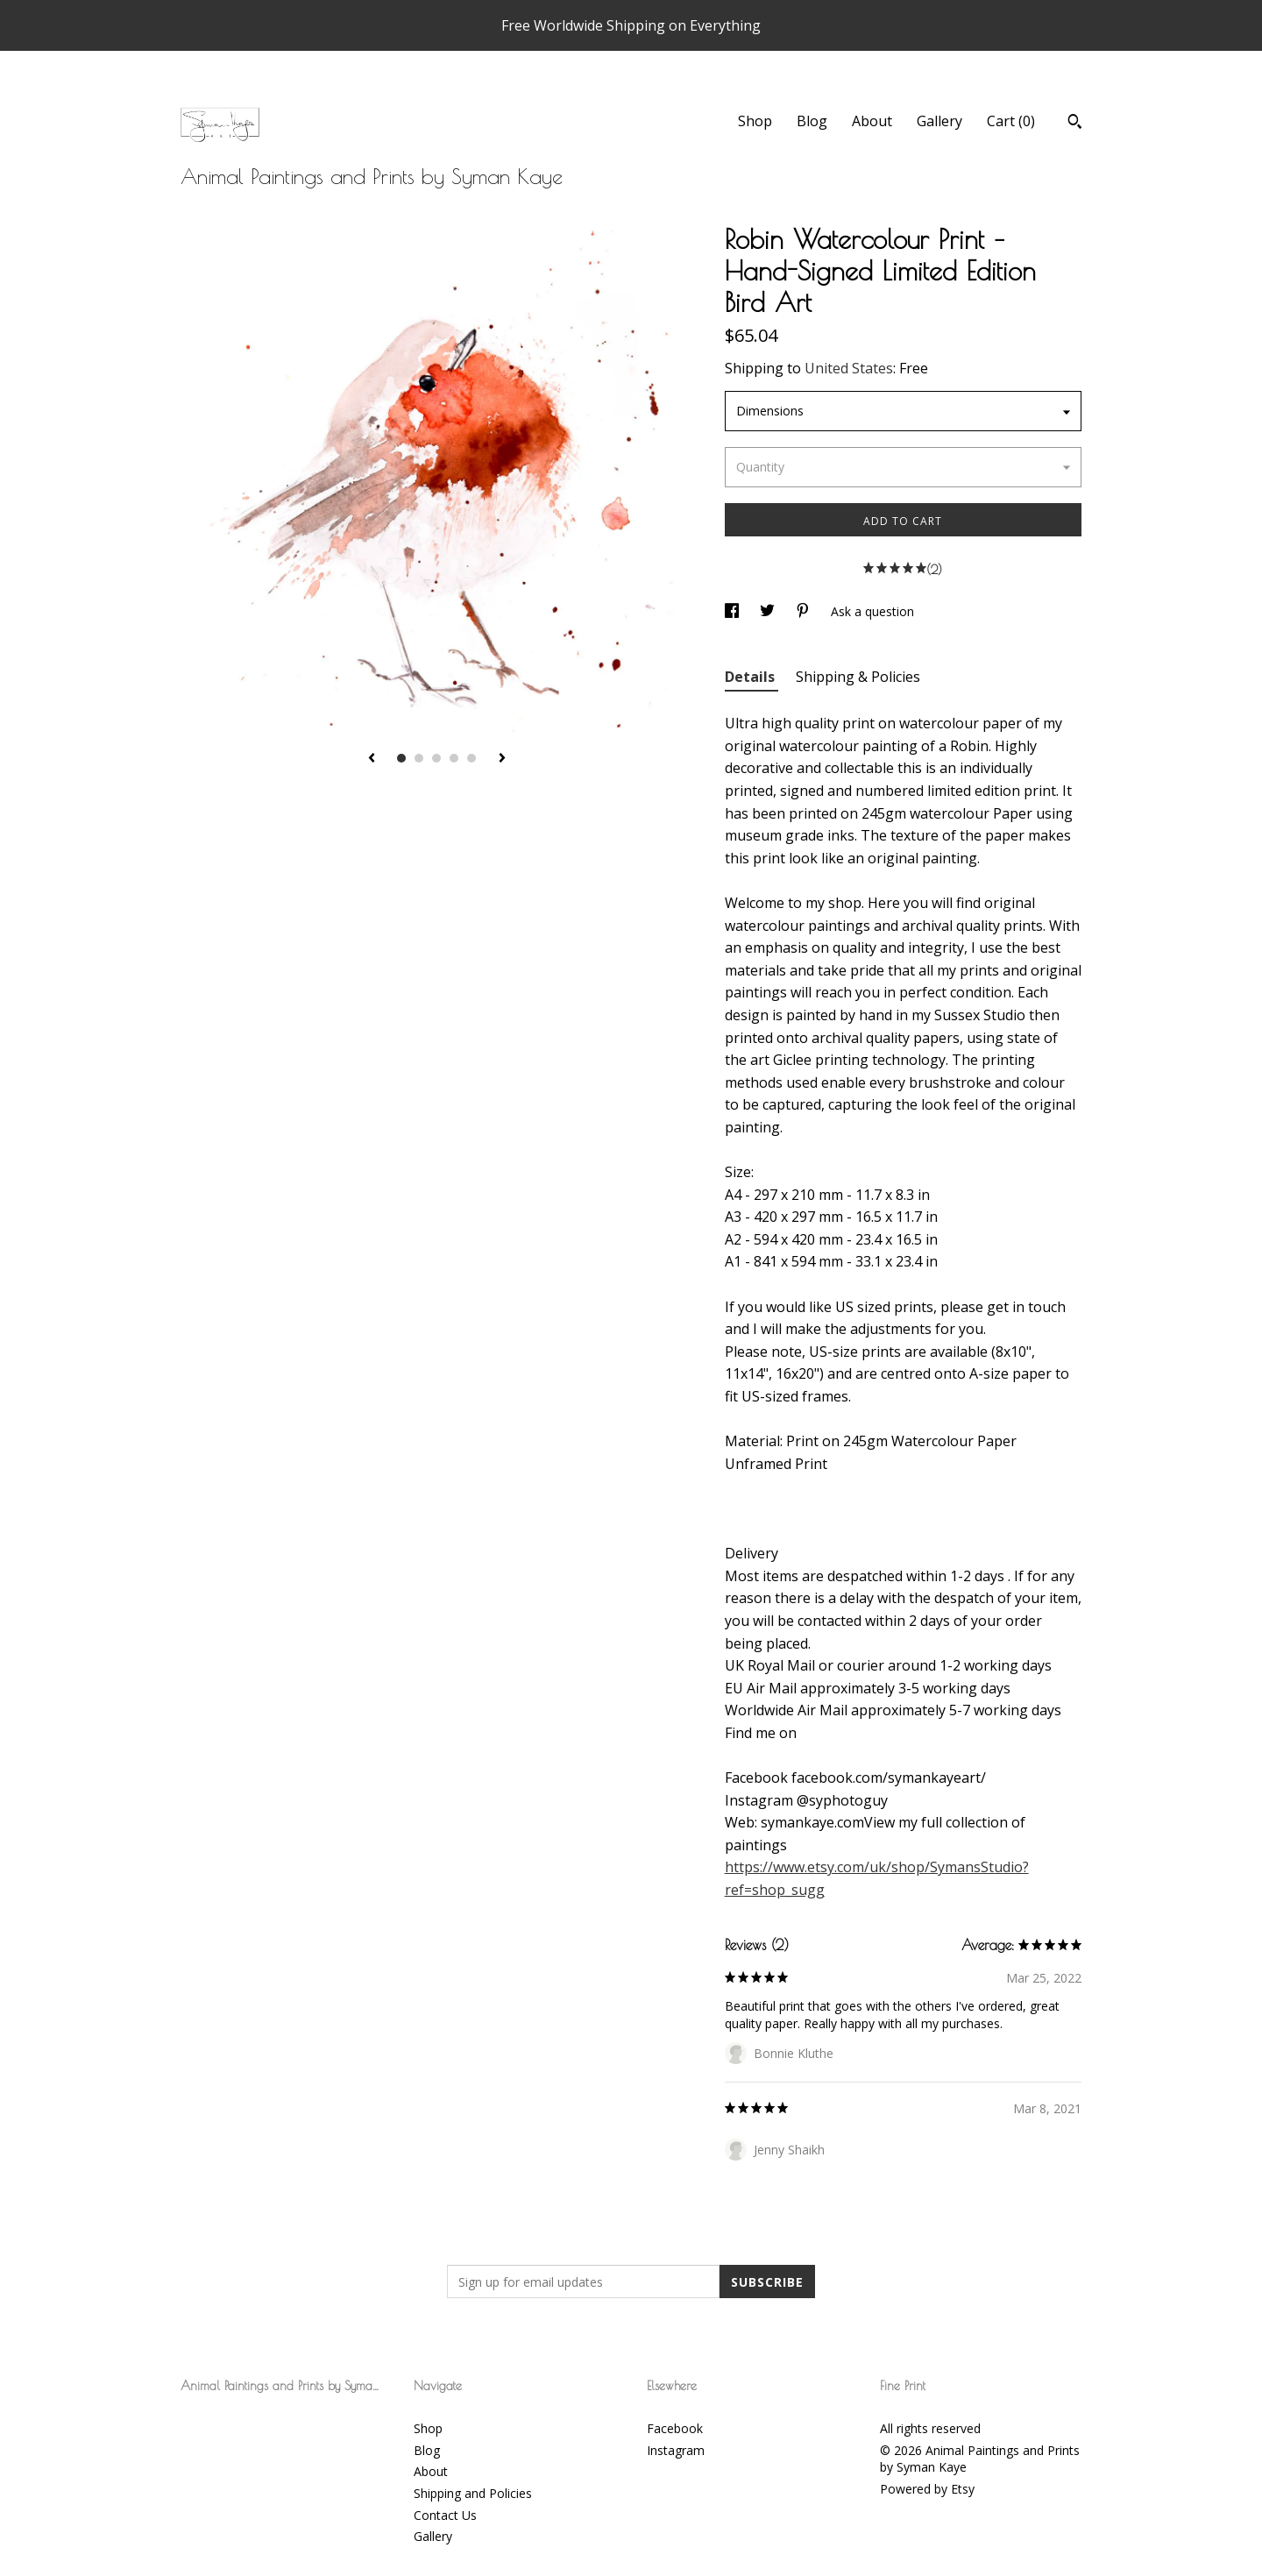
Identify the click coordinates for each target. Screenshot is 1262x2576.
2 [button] (419, 758)
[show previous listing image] (371, 759)
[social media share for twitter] (769, 611)
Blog (812, 121)
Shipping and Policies (473, 2493)
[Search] (1074, 123)
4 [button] (454, 758)
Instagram (676, 2450)
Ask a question (872, 611)
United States (849, 368)
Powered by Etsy (927, 2488)
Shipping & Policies (858, 676)
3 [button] (436, 758)
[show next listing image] (502, 759)
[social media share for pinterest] (804, 611)
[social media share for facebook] (733, 611)
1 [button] (401, 758)
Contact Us (445, 2515)
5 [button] (471, 758)
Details (751, 676)
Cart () (1011, 121)
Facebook (675, 2428)
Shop (755, 121)
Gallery (939, 121)
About (872, 121)
